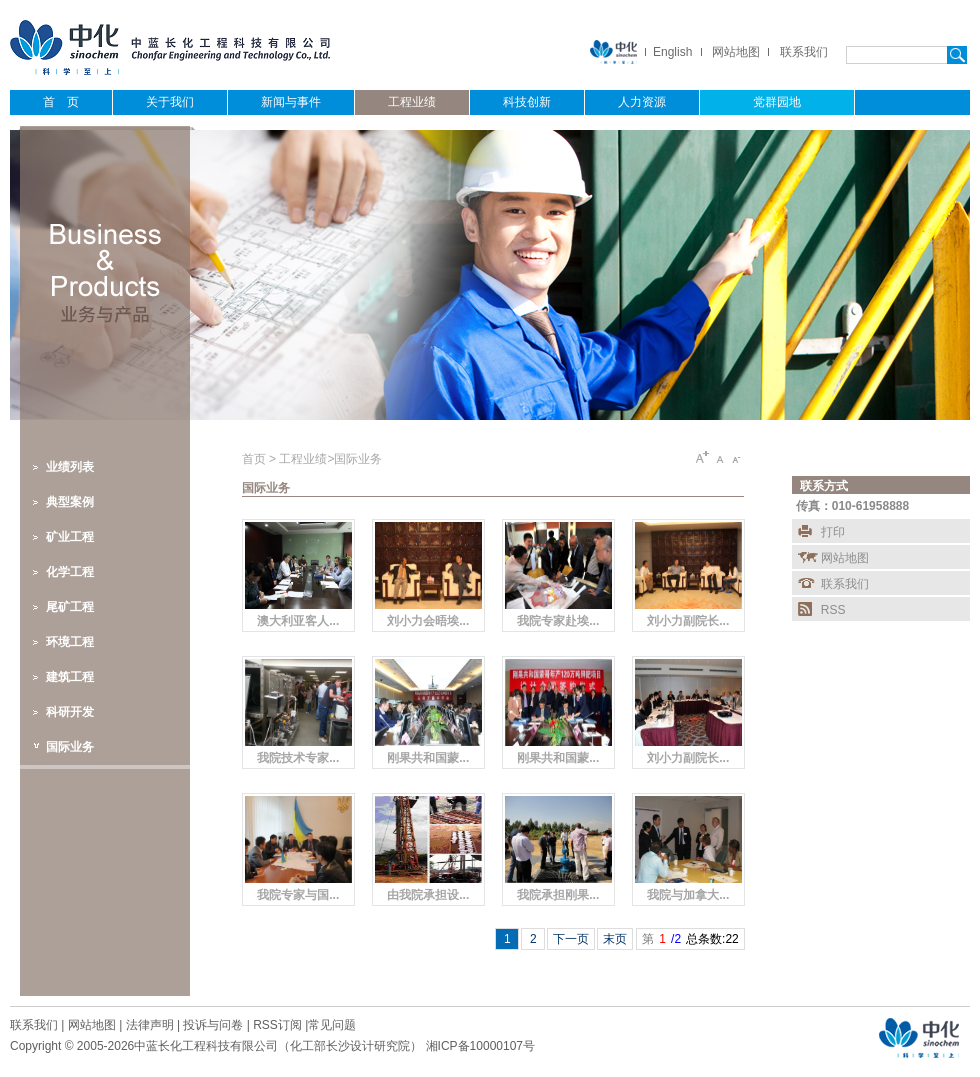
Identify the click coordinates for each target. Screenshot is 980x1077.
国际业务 (358, 459)
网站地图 (736, 52)
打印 (833, 532)
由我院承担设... (428, 895)
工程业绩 (303, 459)
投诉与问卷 (213, 1025)
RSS (833, 610)
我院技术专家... (298, 758)
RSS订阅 (277, 1025)
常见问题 (332, 1025)
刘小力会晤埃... (428, 621)
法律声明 (150, 1025)
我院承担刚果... (558, 895)
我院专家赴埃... (558, 621)
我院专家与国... (298, 895)
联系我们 (804, 52)
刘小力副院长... (688, 621)
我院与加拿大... (688, 895)
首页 (255, 459)
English (672, 52)
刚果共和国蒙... (428, 758)
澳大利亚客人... (298, 621)
